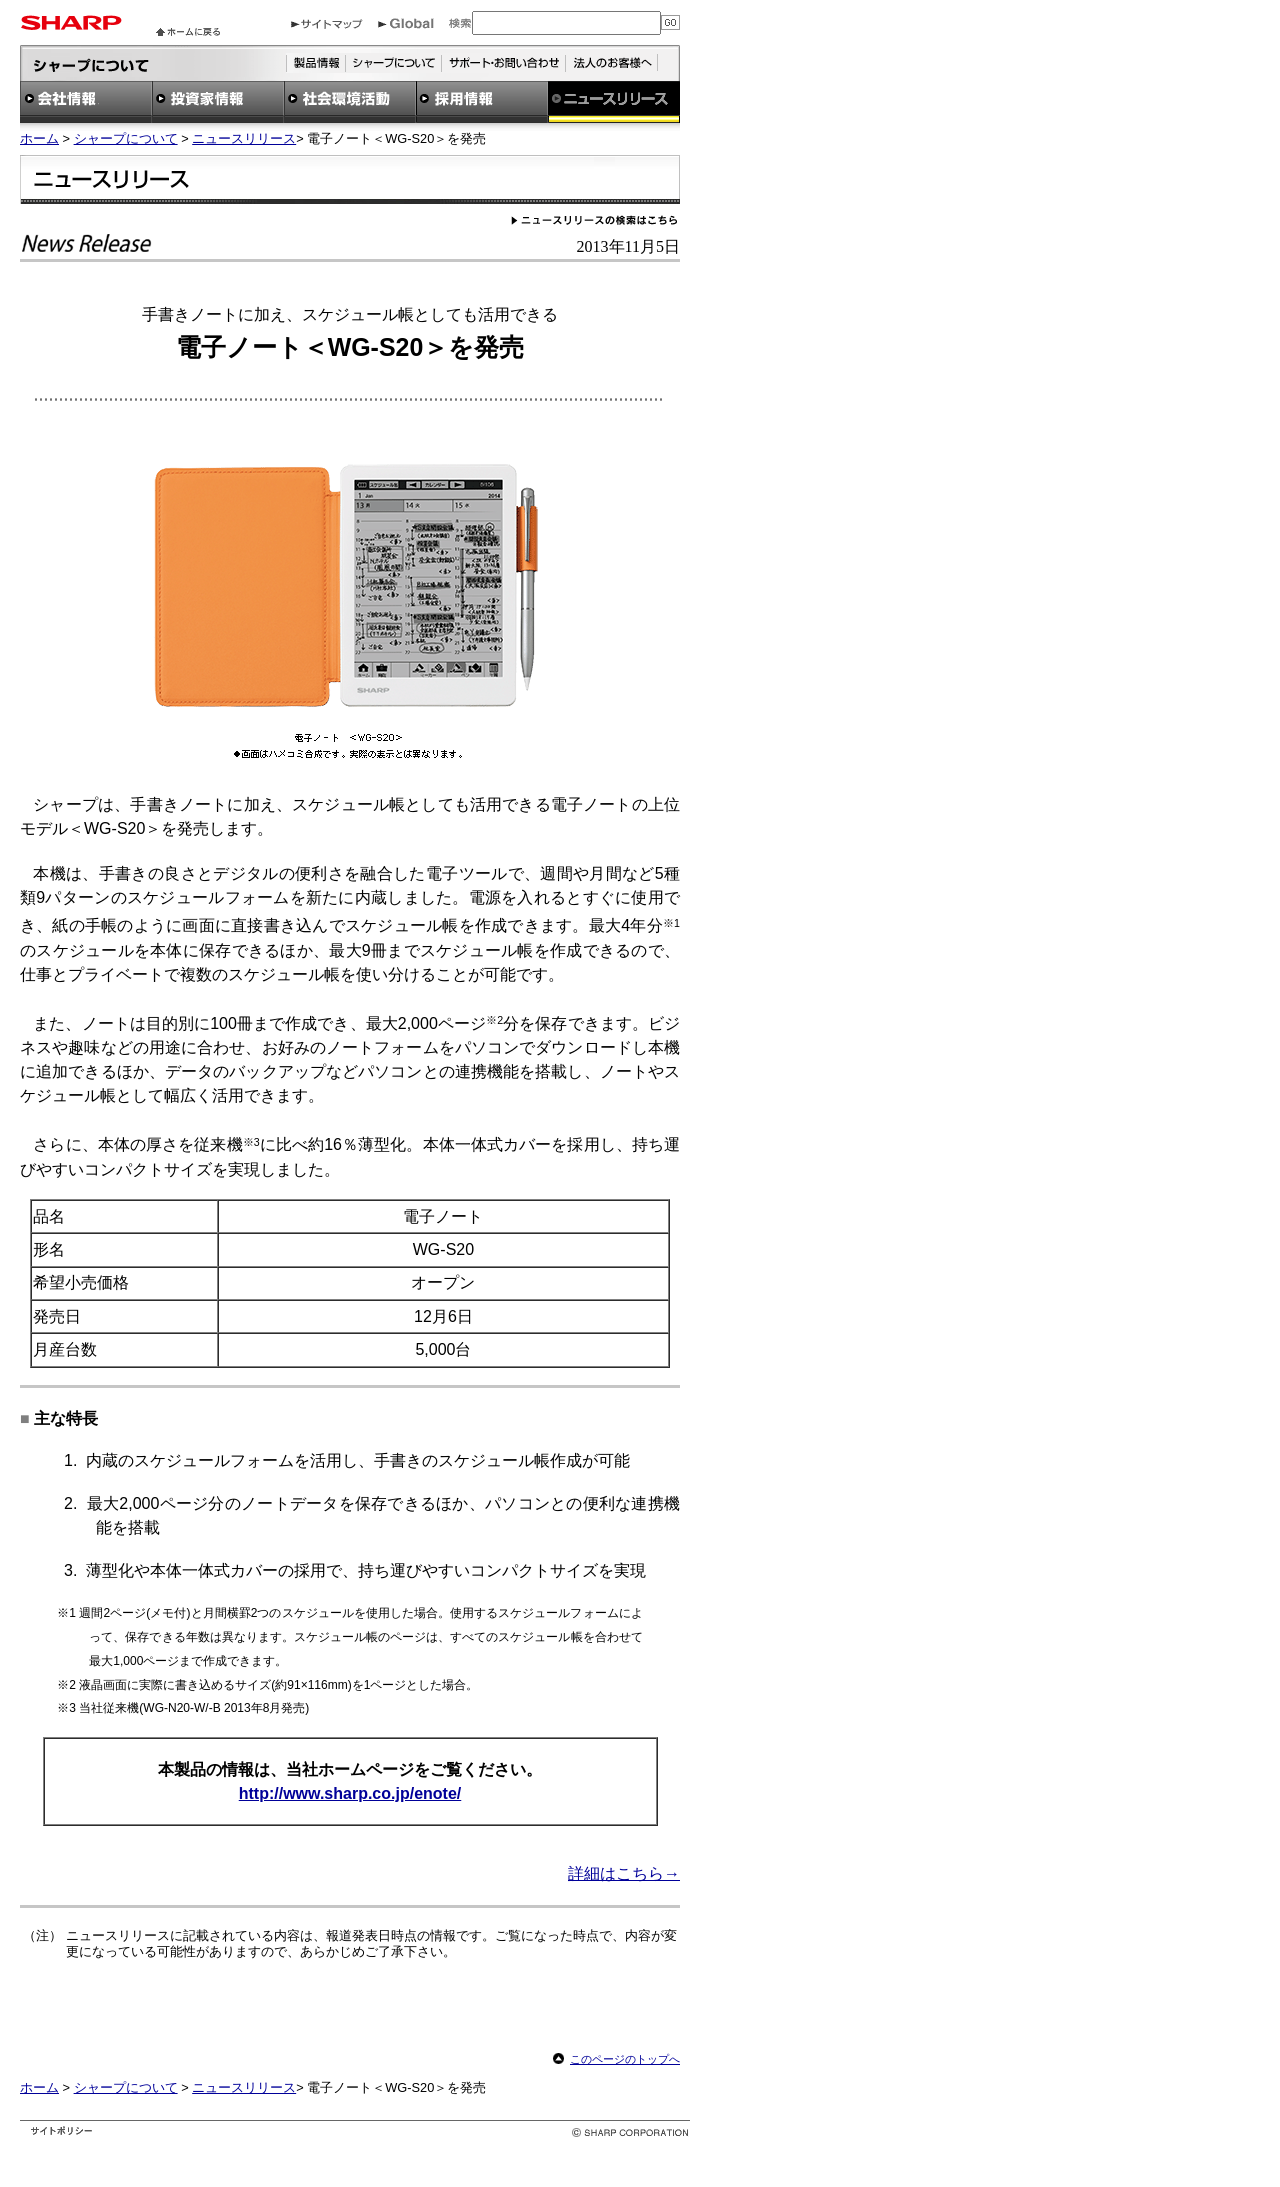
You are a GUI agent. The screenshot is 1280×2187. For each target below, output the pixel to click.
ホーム (39, 138)
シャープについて (126, 138)
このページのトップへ (625, 2059)
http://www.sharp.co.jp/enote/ (350, 1793)
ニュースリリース (244, 138)
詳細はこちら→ (624, 1873)
